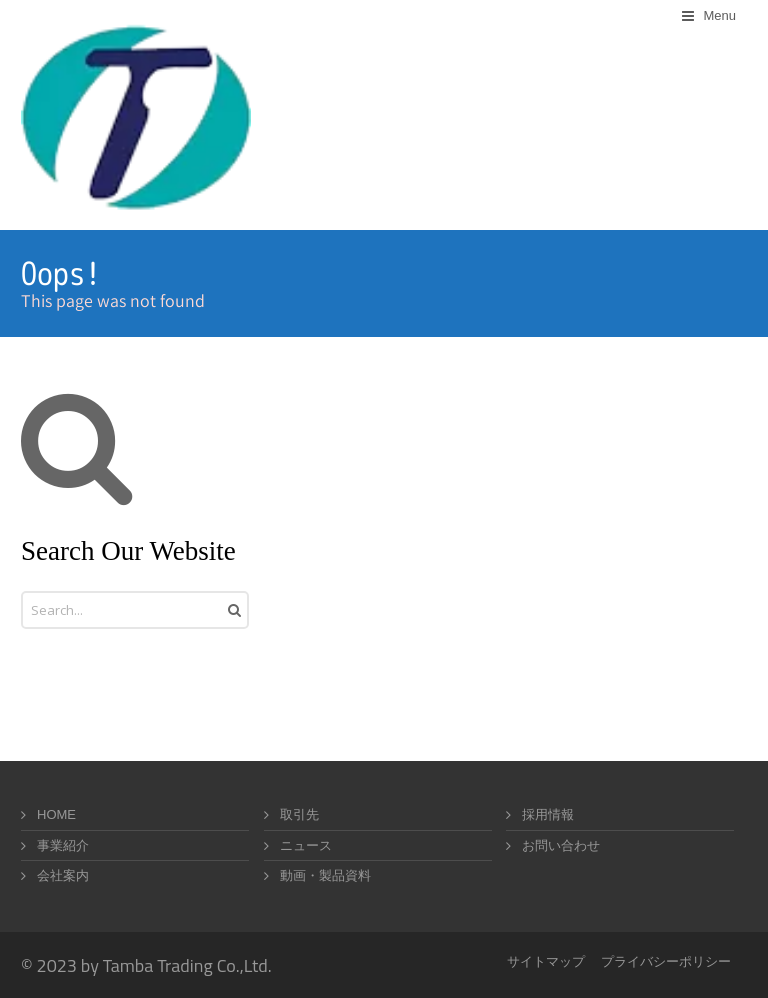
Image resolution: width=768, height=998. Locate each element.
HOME (56, 814)
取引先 (299, 814)
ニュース (306, 845)
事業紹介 (63, 845)
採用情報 (548, 814)
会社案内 (63, 875)
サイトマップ (546, 961)
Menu (719, 15)
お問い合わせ (561, 845)
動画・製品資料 (325, 875)
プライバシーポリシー (666, 961)
